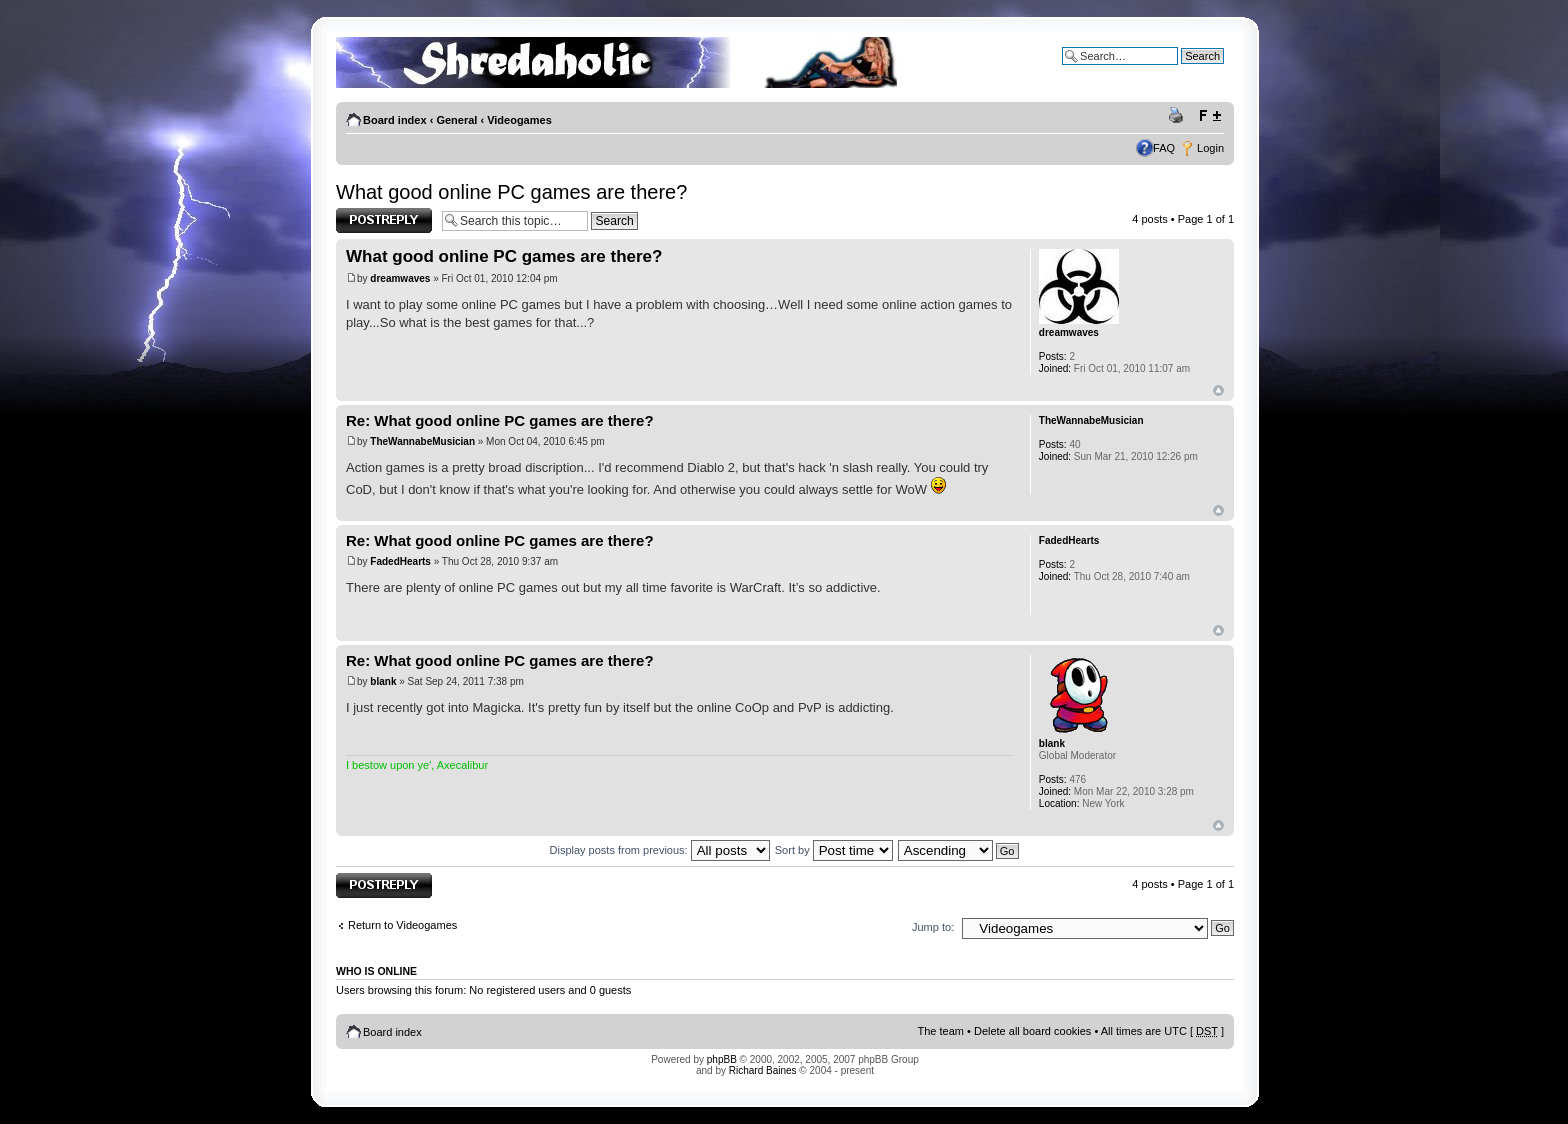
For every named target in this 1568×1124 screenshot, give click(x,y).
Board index (395, 120)
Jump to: (933, 927)
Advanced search (1181, 71)
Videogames (519, 120)
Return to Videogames (402, 925)
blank (383, 681)
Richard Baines (763, 1070)
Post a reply (384, 220)
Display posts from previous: (660, 850)
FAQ (1164, 148)
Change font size (1209, 116)
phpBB (722, 1059)
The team (941, 1031)
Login (1210, 148)
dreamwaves (400, 278)
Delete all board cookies (1032, 1031)
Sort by (834, 850)
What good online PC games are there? (511, 192)
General (456, 120)
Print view (1179, 116)
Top (1218, 390)
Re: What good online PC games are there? (500, 420)
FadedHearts (400, 561)
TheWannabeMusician (422, 441)
